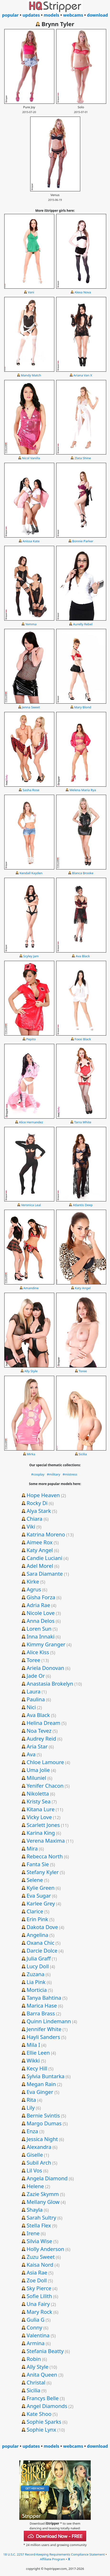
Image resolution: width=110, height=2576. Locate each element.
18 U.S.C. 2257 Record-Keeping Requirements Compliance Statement (54, 2554)
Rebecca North (45, 1856)
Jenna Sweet (31, 707)
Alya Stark (39, 1510)
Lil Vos (34, 2170)
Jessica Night (42, 2138)
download (97, 15)
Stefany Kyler (43, 1871)
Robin (34, 2358)
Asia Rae (37, 2272)
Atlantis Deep (83, 1205)
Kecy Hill (37, 2068)
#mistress (70, 1474)
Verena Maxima (46, 1840)
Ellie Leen (38, 2052)
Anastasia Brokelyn (50, 1683)
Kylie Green (41, 1887)
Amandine (31, 1288)
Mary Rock (39, 2311)
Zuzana (36, 1974)
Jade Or (36, 1675)
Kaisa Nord (40, 2264)
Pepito (31, 1039)
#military (53, 1474)
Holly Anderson (45, 2248)
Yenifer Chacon (45, 1785)
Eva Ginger (40, 2091)
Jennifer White (44, 2029)
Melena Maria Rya (83, 790)
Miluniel (36, 1777)
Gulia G (36, 2319)
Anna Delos (41, 1620)
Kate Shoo (39, 2413)
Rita (31, 2099)
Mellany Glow (43, 2201)
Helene (35, 2186)
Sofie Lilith (39, 2296)
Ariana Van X (82, 375)
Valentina (38, 2335)
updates (31, 15)
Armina (36, 2343)
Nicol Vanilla (31, 458)
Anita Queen (42, 2374)
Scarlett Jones (43, 1824)
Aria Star (37, 1746)
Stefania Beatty (45, 2350)
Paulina (36, 1699)
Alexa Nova (83, 292)
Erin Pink (37, 1919)
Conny (34, 2327)
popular (10, 15)
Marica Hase (42, 2005)
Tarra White (82, 1122)
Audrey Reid (41, 1738)
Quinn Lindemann (49, 2021)
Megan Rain (41, 2083)
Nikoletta (38, 1793)
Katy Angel (83, 1288)
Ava (31, 1754)
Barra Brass (41, 2013)
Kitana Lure (41, 1809)
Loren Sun (39, 1628)
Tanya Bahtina (44, 1997)
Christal (36, 2382)
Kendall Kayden (31, 873)
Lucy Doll (38, 1966)
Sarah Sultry (41, 2217)
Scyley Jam (31, 956)
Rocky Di (37, 1502)
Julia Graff (39, 1958)
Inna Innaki (41, 1636)
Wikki (33, 2060)
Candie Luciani (44, 1557)
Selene (35, 1879)
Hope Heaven (43, 1495)
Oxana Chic (41, 1942)
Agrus (34, 1589)
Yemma (31, 624)
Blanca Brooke (83, 873)
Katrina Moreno (46, 1534)
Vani (31, 292)
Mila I (33, 2044)
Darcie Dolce (42, 1950)
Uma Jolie (38, 1769)
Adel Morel (40, 1565)
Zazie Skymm (43, 2193)
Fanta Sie (38, 1864)
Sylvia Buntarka (46, 2076)
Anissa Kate (31, 541)
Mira (32, 1848)
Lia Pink (36, 1981)
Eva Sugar (39, 1895)
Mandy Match (31, 375)
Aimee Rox (40, 1542)
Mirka (31, 1454)
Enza (32, 2131)
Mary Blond (82, 707)
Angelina (37, 1934)
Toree (83, 1371)
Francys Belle (43, 2398)
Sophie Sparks (44, 2421)
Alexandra (39, 2146)
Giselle (35, 2154)
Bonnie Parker (82, 541)
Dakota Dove (42, 1926)
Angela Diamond (47, 2178)
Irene (33, 2233)
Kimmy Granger (46, 1644)
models (51, 15)
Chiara (35, 1518)
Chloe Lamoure (45, 1762)
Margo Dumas (44, 2123)
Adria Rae (38, 1605)
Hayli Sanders (43, 2036)
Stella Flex (39, 2225)
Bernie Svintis (43, 2115)
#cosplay (37, 1474)
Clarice (35, 1911)
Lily (31, 2107)
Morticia (37, 1989)
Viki (31, 1526)
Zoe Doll (37, 2280)
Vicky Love (39, 1817)
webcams (73, 15)
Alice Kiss (38, 1652)
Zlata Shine (83, 458)
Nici (31, 1707)
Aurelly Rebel (82, 624)
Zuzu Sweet (41, 2256)
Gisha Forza (41, 1597)
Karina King (41, 1832)
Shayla (35, 2209)
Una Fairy (38, 2303)
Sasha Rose (31, 790)
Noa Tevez (39, 1730)
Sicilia (83, 1454)
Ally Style (30, 1371)
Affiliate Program (52, 2559)
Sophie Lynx (41, 2429)
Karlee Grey (41, 1903)
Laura (33, 1691)
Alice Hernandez (31, 1122)
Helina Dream (43, 1722)
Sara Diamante (45, 1573)
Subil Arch (39, 2162)
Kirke (33, 1581)
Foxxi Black (83, 1039)
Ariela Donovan (45, 1667)
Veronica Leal (31, 1205)
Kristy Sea (39, 1801)
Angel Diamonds (47, 2405)
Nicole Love (41, 1612)
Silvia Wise (39, 2241)
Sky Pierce (39, 2288)
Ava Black (83, 956)
